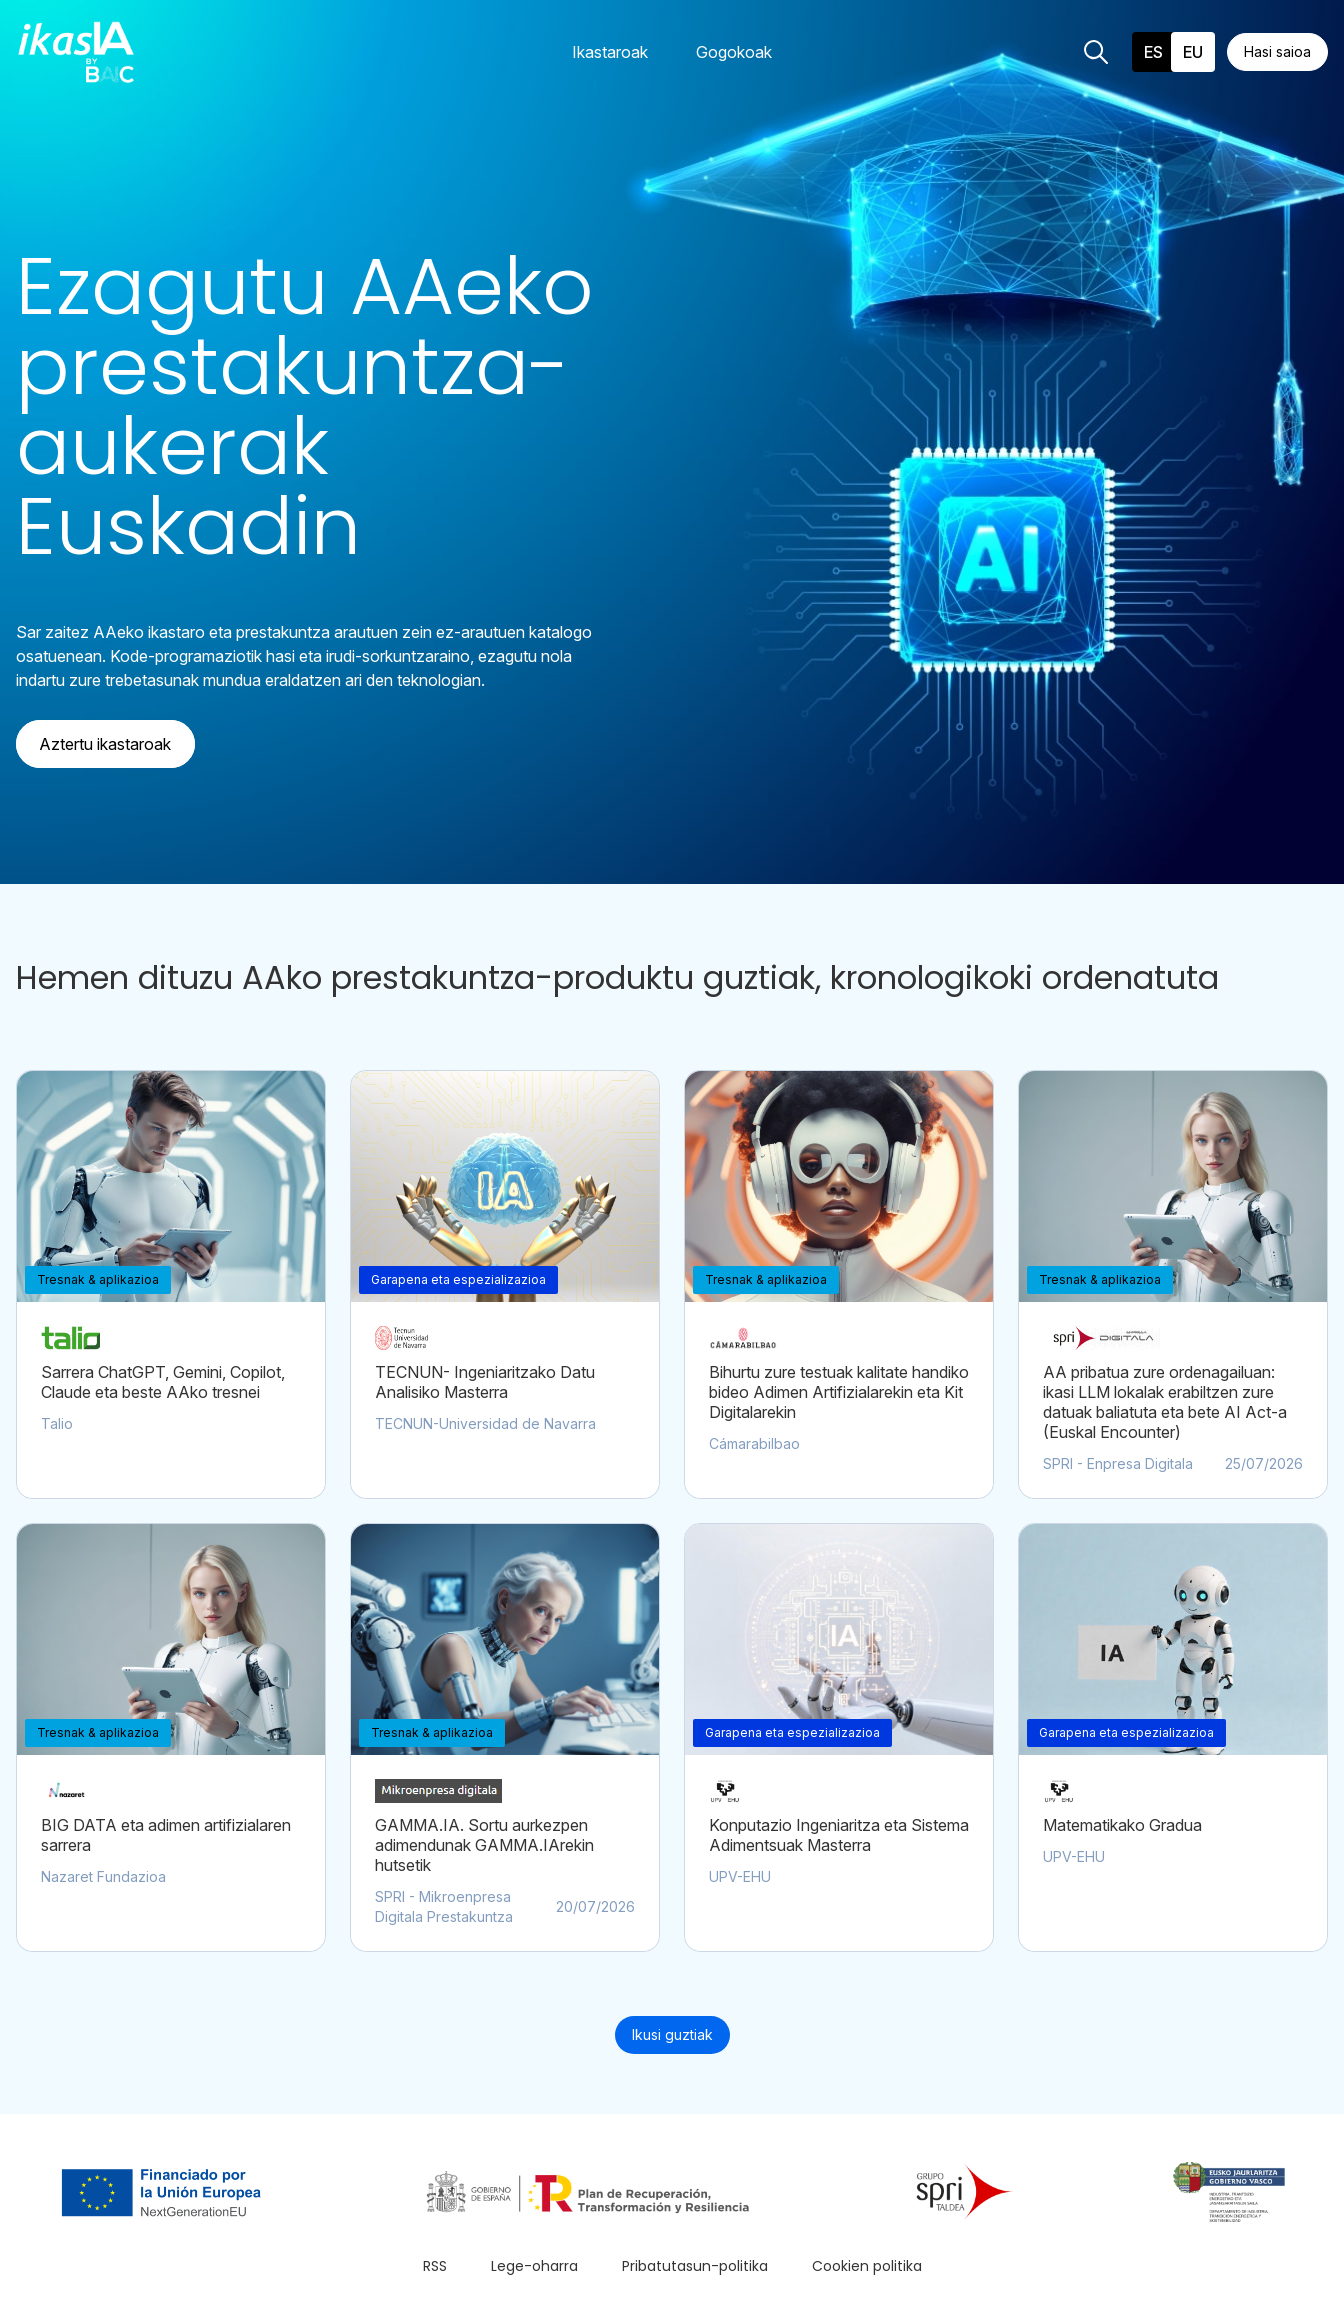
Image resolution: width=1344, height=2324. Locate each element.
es (1153, 52)
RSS (435, 2266)
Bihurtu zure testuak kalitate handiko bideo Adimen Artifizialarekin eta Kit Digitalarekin (839, 1392)
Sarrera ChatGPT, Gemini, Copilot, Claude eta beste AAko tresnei (163, 1382)
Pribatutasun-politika (695, 2266)
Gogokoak (734, 52)
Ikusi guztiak (672, 2034)
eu (1193, 52)
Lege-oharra (534, 2266)
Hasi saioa (1277, 51)
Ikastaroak (610, 52)
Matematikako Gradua (1122, 1825)
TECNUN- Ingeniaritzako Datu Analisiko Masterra (485, 1382)
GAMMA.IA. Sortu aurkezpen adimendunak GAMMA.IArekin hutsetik (484, 1845)
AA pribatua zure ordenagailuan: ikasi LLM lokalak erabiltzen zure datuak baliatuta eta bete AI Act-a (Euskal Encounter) (1165, 1402)
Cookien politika (867, 2266)
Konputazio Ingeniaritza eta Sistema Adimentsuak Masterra (839, 1835)
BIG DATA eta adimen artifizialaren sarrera (166, 1835)
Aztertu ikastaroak (105, 744)
